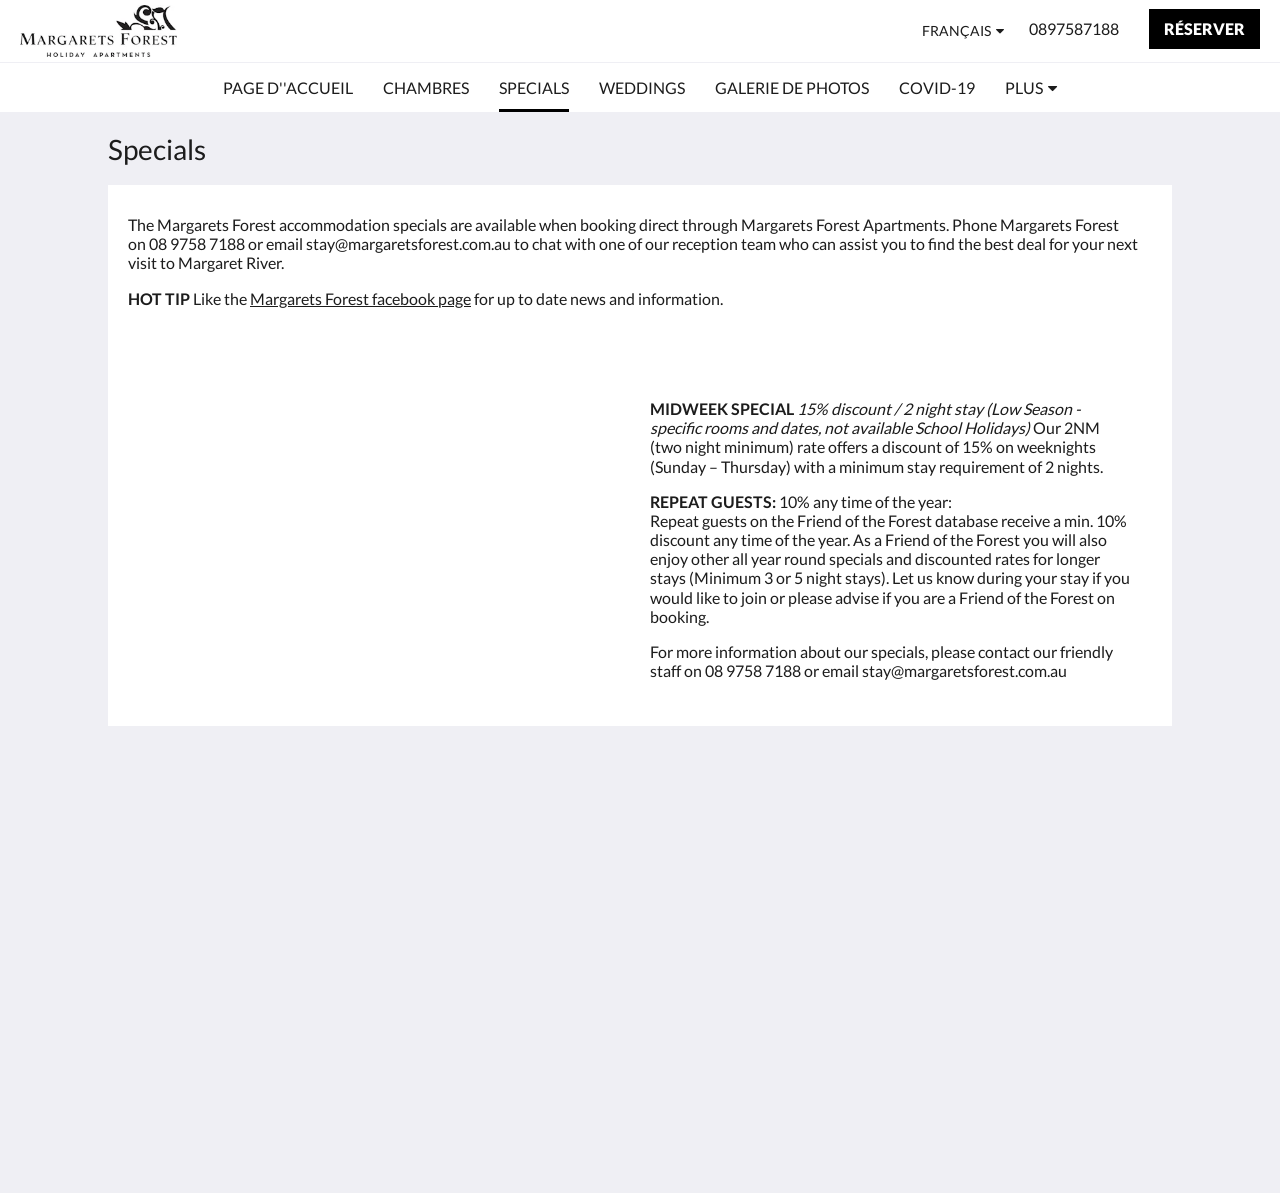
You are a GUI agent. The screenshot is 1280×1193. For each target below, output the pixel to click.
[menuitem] (288, 88)
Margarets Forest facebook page (360, 298)
